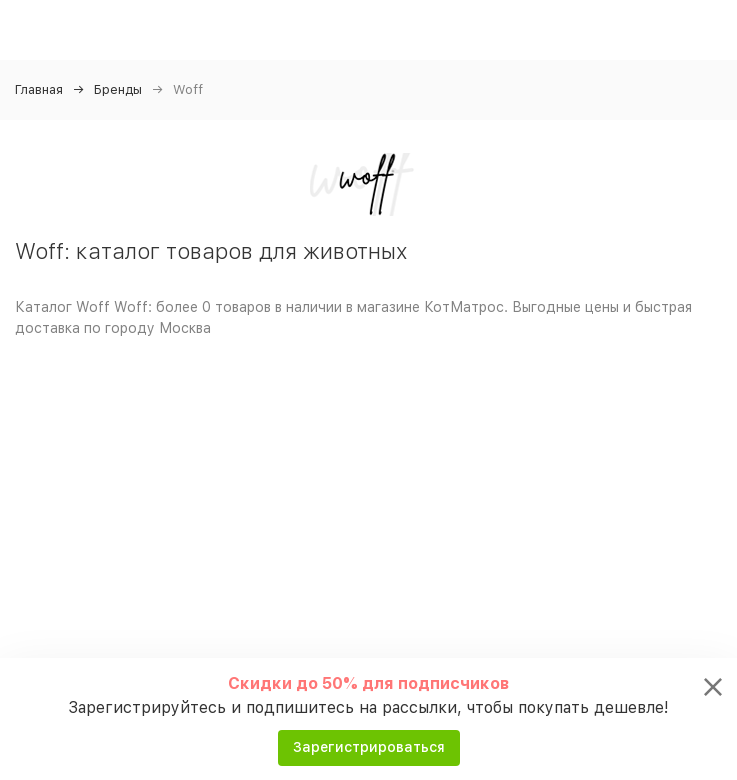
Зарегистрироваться (369, 747)
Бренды (118, 89)
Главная (39, 89)
